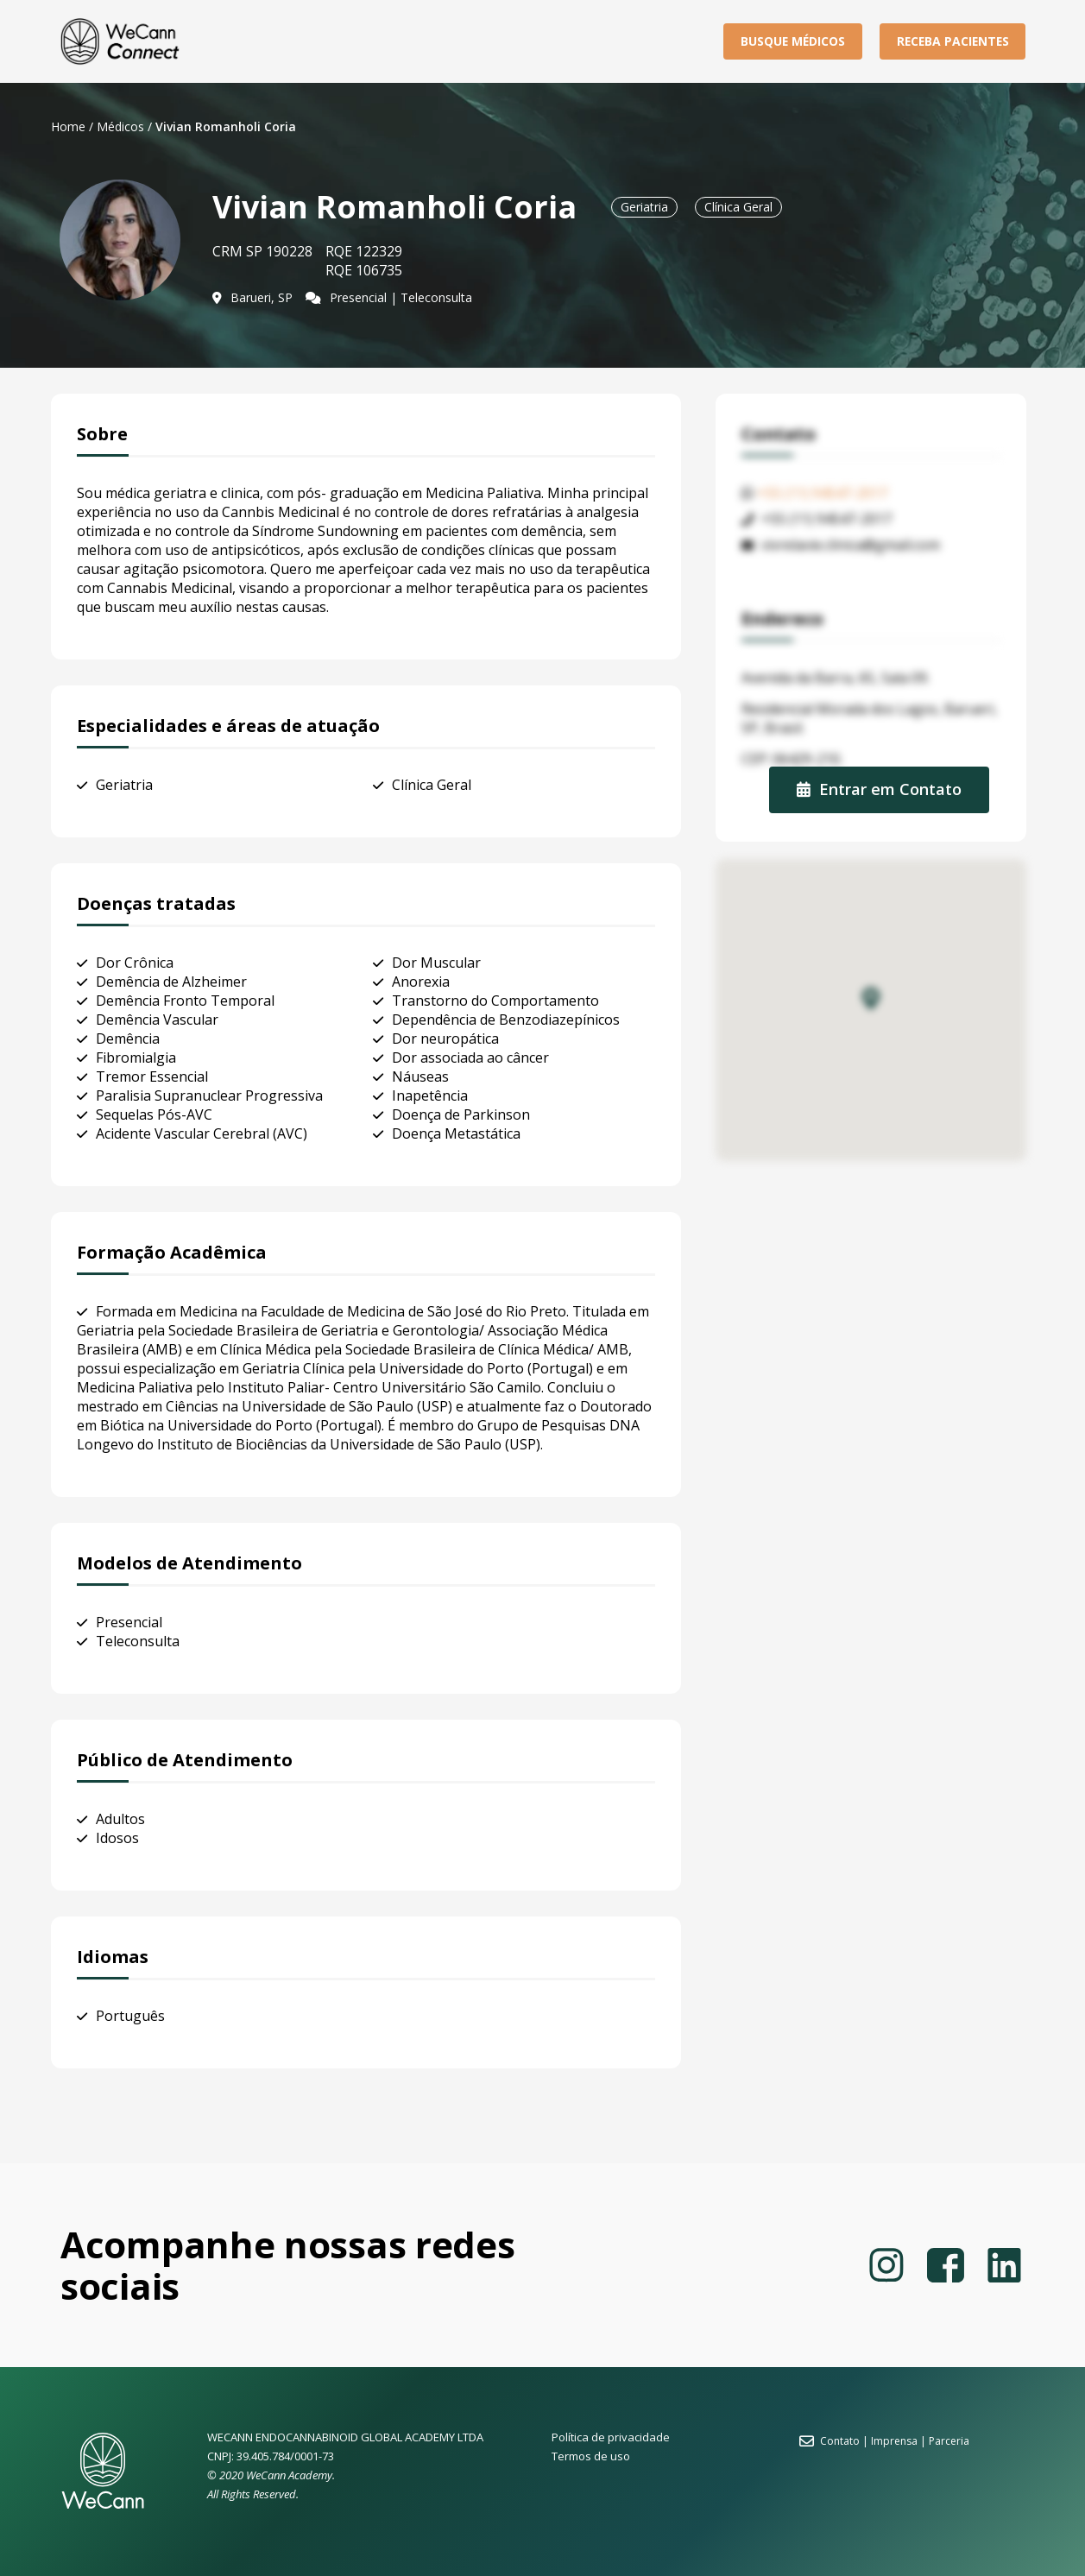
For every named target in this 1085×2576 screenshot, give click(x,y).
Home (68, 126)
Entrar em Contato (879, 789)
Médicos (120, 126)
